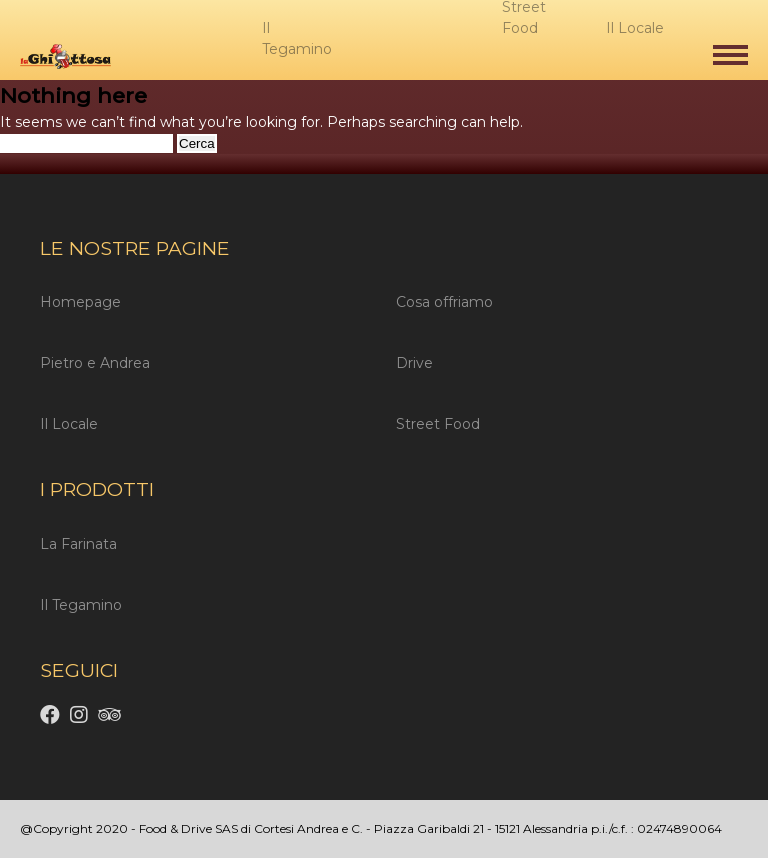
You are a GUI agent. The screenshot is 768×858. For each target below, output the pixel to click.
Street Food (438, 424)
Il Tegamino (81, 605)
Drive (414, 363)
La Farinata (78, 544)
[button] (730, 55)
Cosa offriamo (444, 302)
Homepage (80, 302)
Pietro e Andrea (95, 363)
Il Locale (69, 424)
